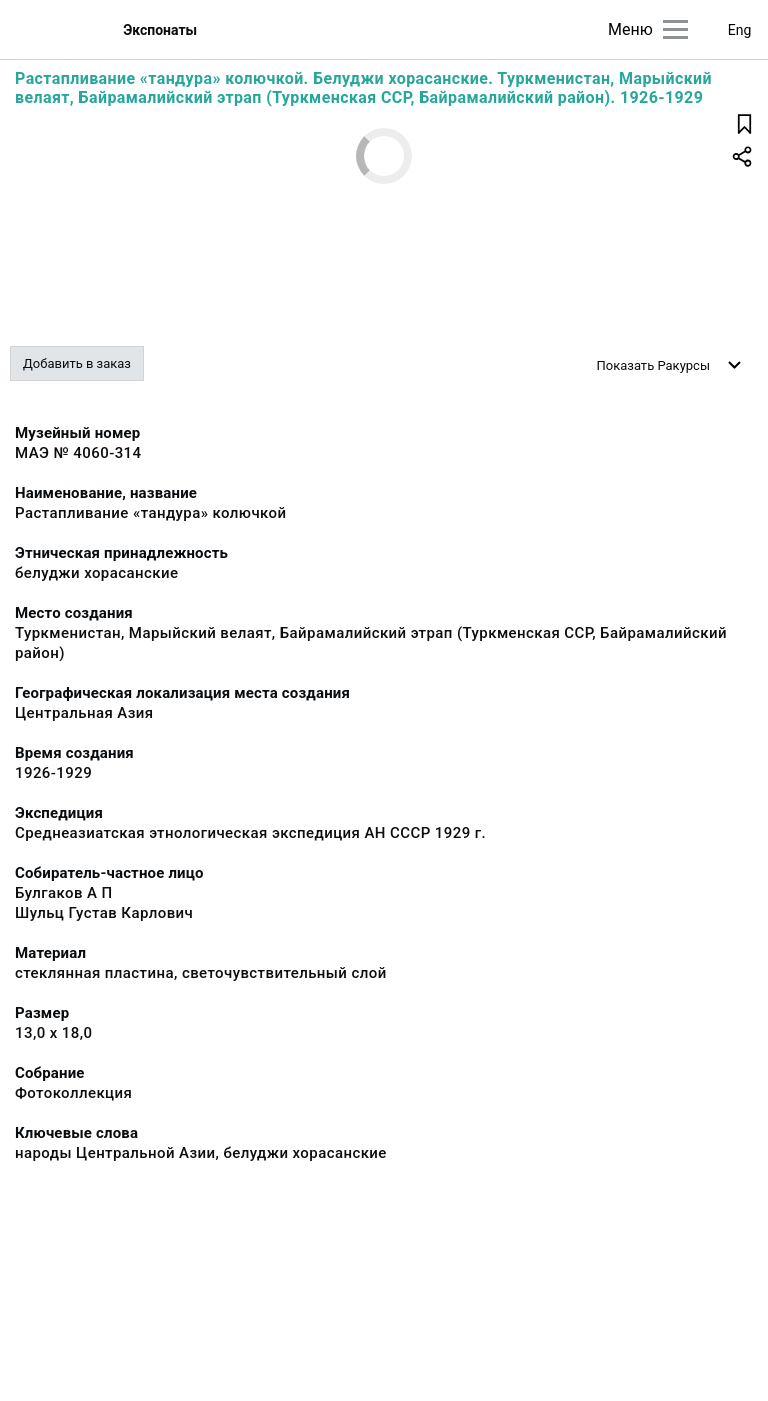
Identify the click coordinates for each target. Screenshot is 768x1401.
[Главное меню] (675, 29)
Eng (740, 30)
